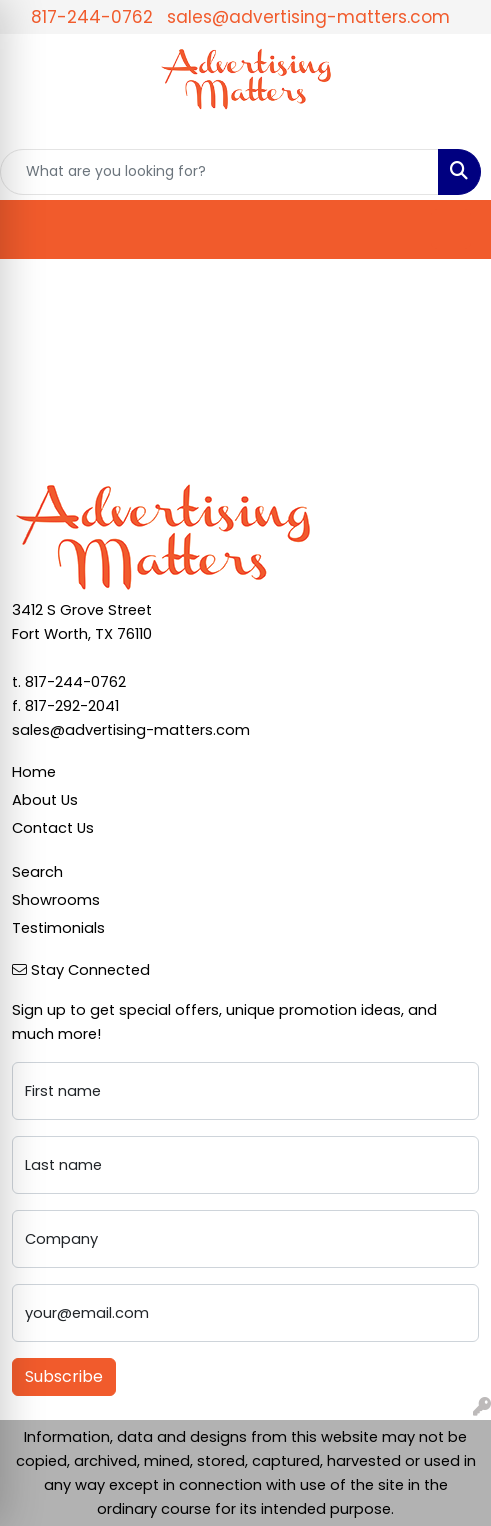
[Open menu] (451, 229)
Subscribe (64, 1376)
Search (37, 872)
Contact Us (53, 828)
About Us (45, 800)
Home (34, 772)
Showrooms (56, 900)
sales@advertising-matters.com (308, 17)
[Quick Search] (219, 172)
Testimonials (58, 928)
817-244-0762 (92, 17)
